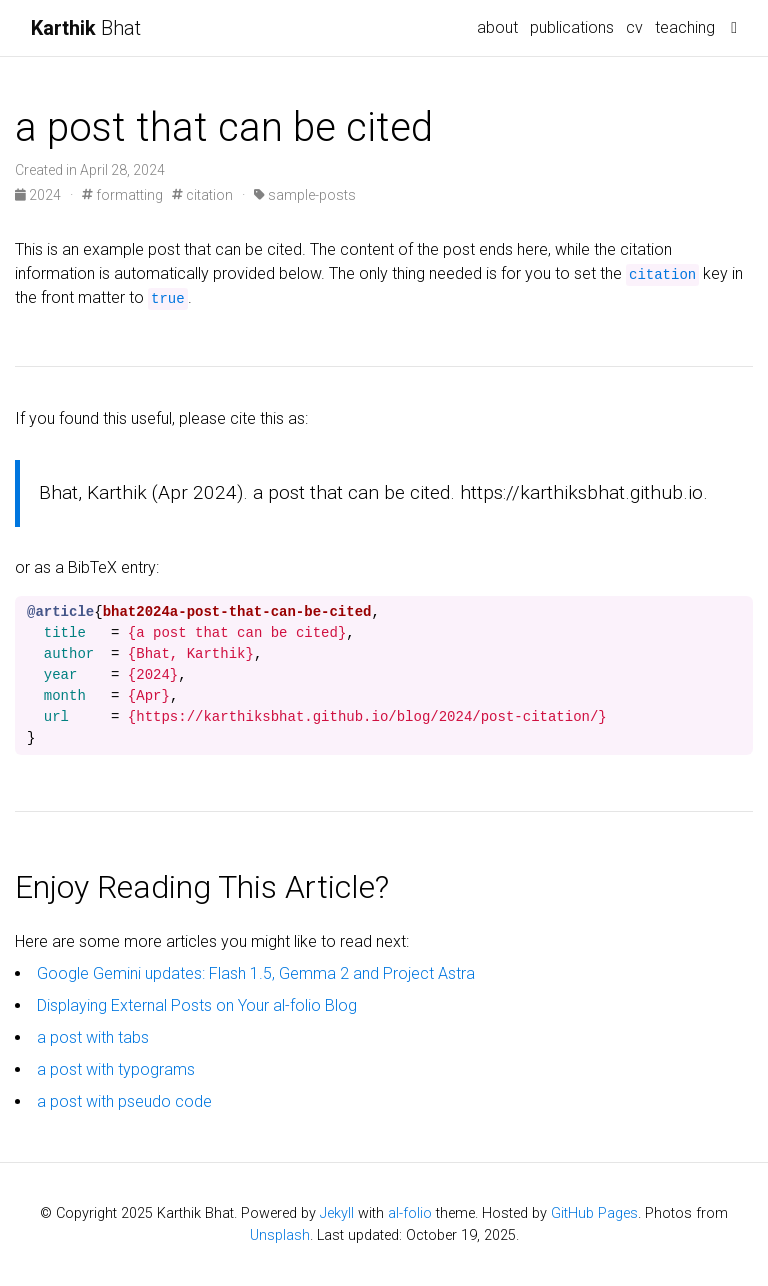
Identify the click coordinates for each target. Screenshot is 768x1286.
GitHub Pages (594, 1213)
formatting (122, 195)
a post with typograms (116, 1069)
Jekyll (337, 1213)
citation (202, 195)
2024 (39, 195)
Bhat (86, 28)
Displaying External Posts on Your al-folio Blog (197, 1005)
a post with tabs (93, 1037)
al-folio (410, 1213)
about (497, 27)
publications (572, 27)
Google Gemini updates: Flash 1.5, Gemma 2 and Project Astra (256, 973)
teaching (685, 27)
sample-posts (305, 195)
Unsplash (280, 1235)
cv (634, 27)
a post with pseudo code (124, 1101)
